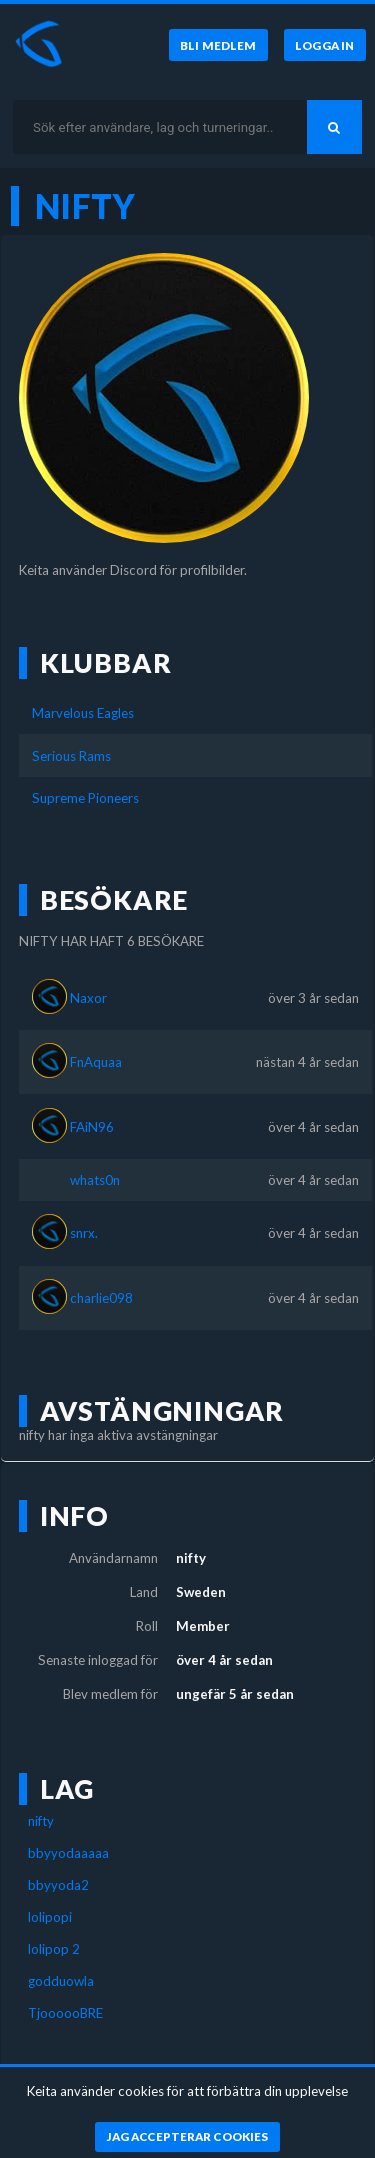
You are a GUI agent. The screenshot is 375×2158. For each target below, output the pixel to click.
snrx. (84, 1233)
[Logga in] (325, 45)
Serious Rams (71, 756)
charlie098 (101, 1298)
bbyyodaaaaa (68, 1853)
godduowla (61, 1981)
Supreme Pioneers (85, 798)
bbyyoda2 (58, 1885)
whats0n (95, 1180)
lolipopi (50, 1917)
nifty (41, 1821)
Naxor (88, 998)
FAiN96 (92, 1127)
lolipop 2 (54, 1949)
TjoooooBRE (65, 2013)
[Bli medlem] (218, 45)
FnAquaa (96, 1062)
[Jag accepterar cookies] (187, 2137)
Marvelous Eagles (83, 713)
